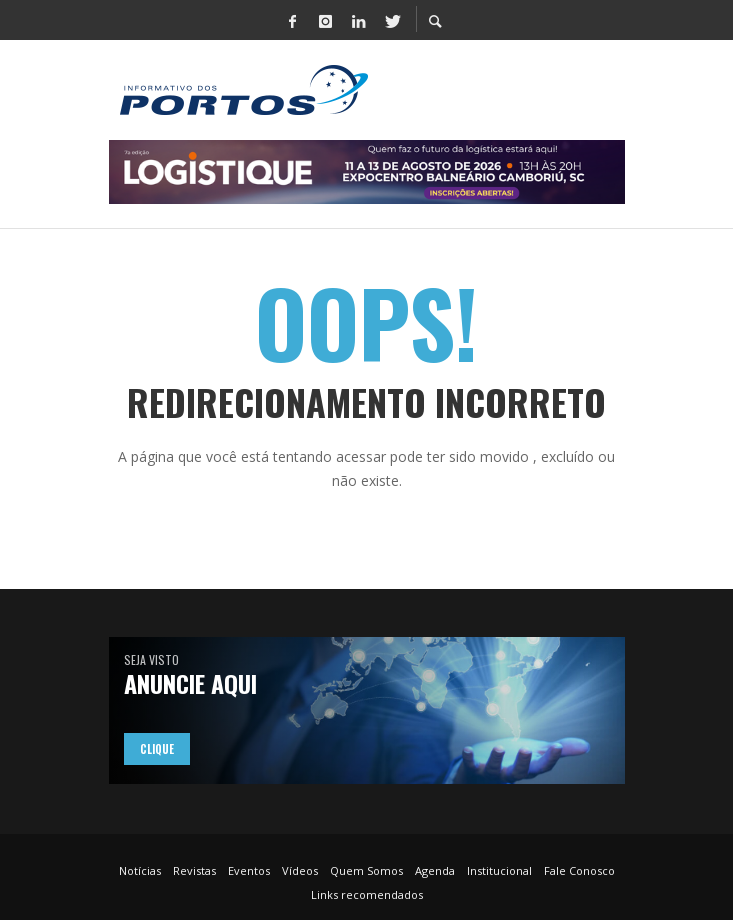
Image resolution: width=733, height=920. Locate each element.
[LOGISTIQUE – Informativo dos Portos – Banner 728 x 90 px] (367, 170)
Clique (157, 749)
